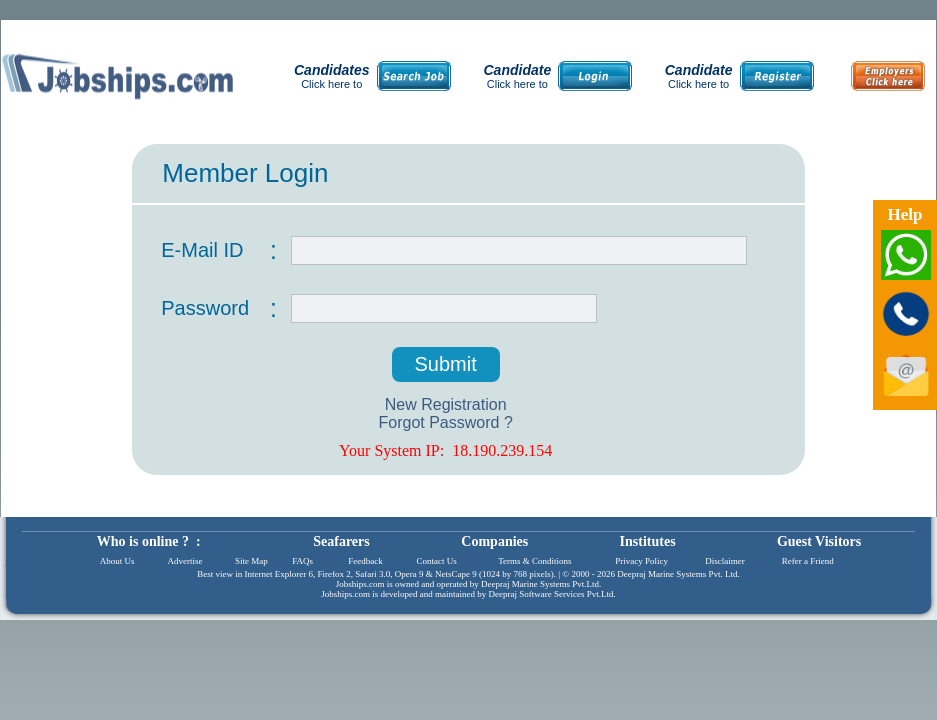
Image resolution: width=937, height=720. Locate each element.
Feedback (365, 561)
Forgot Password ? (446, 422)
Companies (494, 541)
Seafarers (341, 541)
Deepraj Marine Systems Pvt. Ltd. (678, 574)
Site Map (251, 561)
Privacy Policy (641, 561)
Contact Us (437, 561)
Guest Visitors (819, 541)
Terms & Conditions (534, 561)
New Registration (446, 404)
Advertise (184, 561)
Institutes (648, 541)
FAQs (302, 561)
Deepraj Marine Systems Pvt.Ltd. (541, 584)
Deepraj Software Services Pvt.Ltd (551, 594)
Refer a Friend (808, 561)
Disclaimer (725, 561)
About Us (117, 561)
